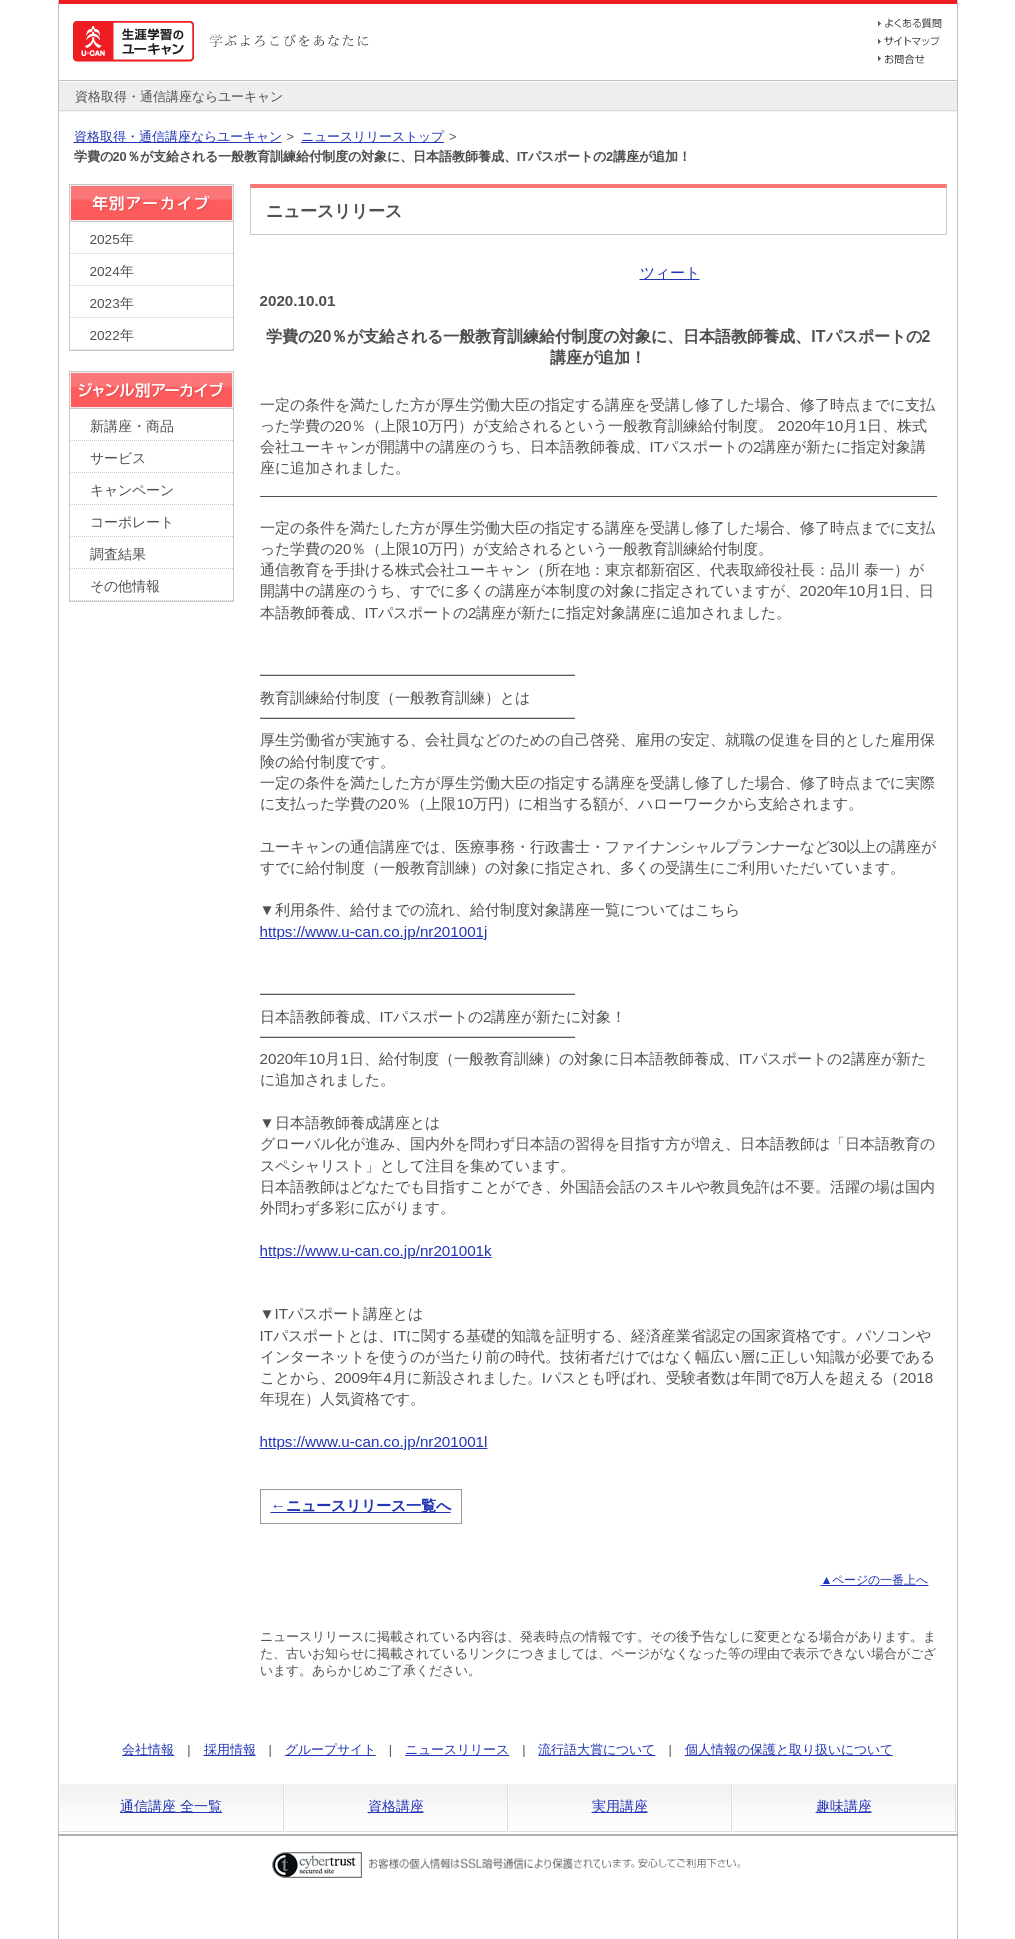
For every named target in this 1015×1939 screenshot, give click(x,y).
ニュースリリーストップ (372, 136)
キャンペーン (132, 490)
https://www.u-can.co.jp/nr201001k (376, 1250)
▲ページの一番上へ (874, 1580)
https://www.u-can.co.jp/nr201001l (374, 1441)
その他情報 (125, 586)
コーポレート (132, 522)
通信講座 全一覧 (171, 1806)
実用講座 (620, 1806)
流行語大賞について (596, 1749)
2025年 (112, 239)
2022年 (112, 335)
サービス (118, 458)
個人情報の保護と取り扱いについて (789, 1749)
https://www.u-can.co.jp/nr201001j (374, 931)
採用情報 (230, 1749)
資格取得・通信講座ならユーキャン (178, 136)
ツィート (670, 272)
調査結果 (118, 554)
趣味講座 (844, 1806)
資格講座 (396, 1806)
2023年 (112, 303)
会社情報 (148, 1749)
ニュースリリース (457, 1749)
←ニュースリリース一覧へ (360, 1505)
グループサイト (330, 1749)
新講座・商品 (132, 426)
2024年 (112, 271)
